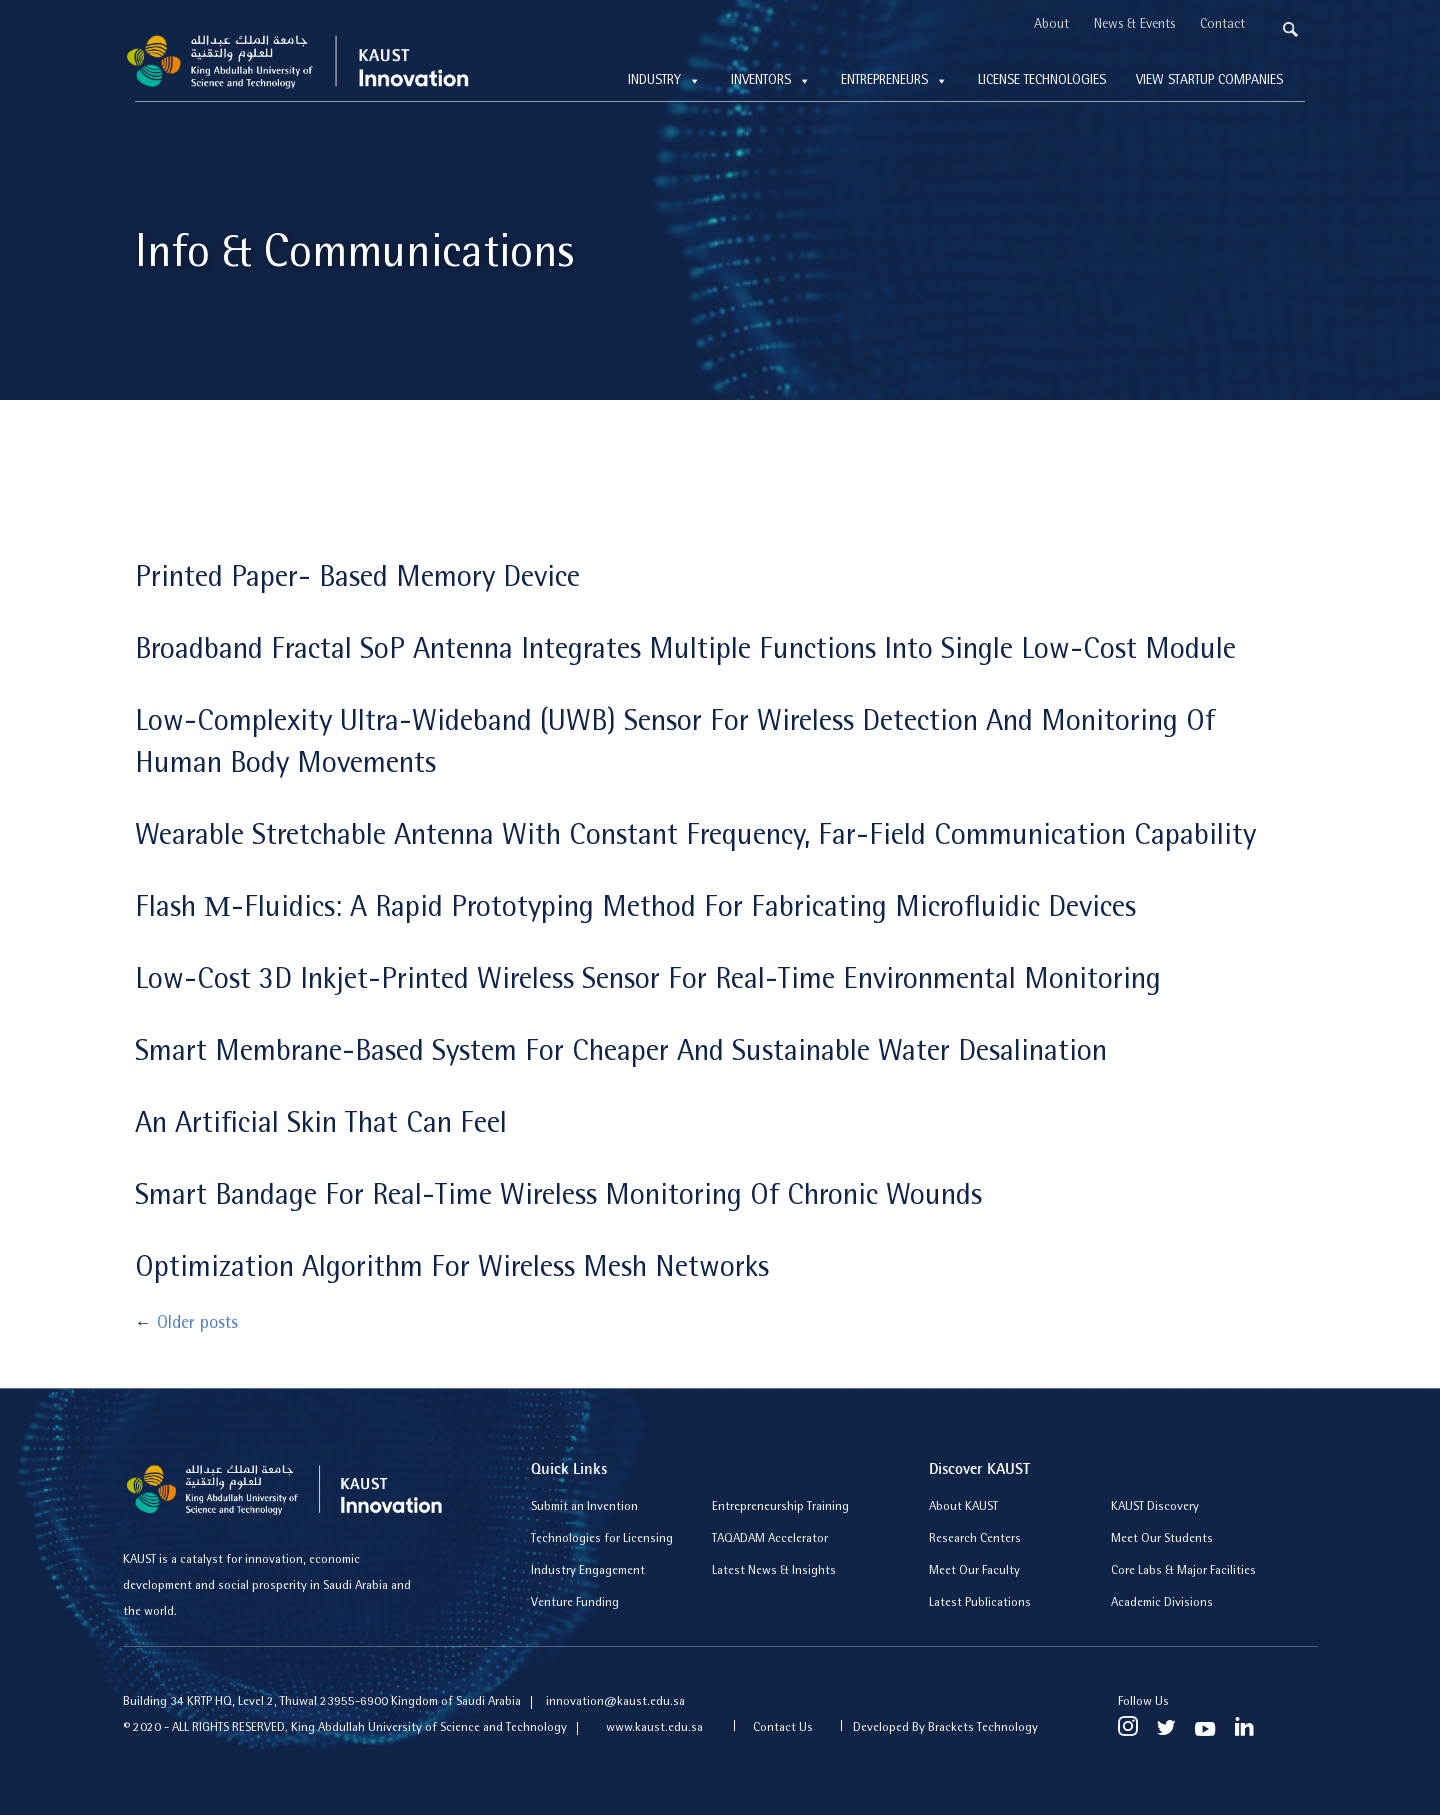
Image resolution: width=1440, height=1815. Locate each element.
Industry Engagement (588, 1571)
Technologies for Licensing (602, 1539)
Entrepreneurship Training (780, 1507)
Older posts (186, 1325)
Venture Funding (575, 1603)
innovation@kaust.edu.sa (615, 1702)
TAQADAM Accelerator (770, 1539)
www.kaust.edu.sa (656, 1728)
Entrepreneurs (894, 81)
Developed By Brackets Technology (945, 1728)
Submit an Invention (584, 1507)
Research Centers (975, 1539)
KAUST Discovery (1155, 1507)
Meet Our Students (1162, 1539)
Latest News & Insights (774, 1571)
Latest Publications (980, 1603)
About (1051, 25)
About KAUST (963, 1507)
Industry (664, 81)
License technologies (1042, 81)
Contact (1222, 25)
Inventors (771, 81)
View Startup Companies (1209, 81)
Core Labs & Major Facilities (1183, 1571)
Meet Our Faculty (974, 1571)
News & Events (1134, 25)
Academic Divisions (1162, 1603)
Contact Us (783, 1728)
